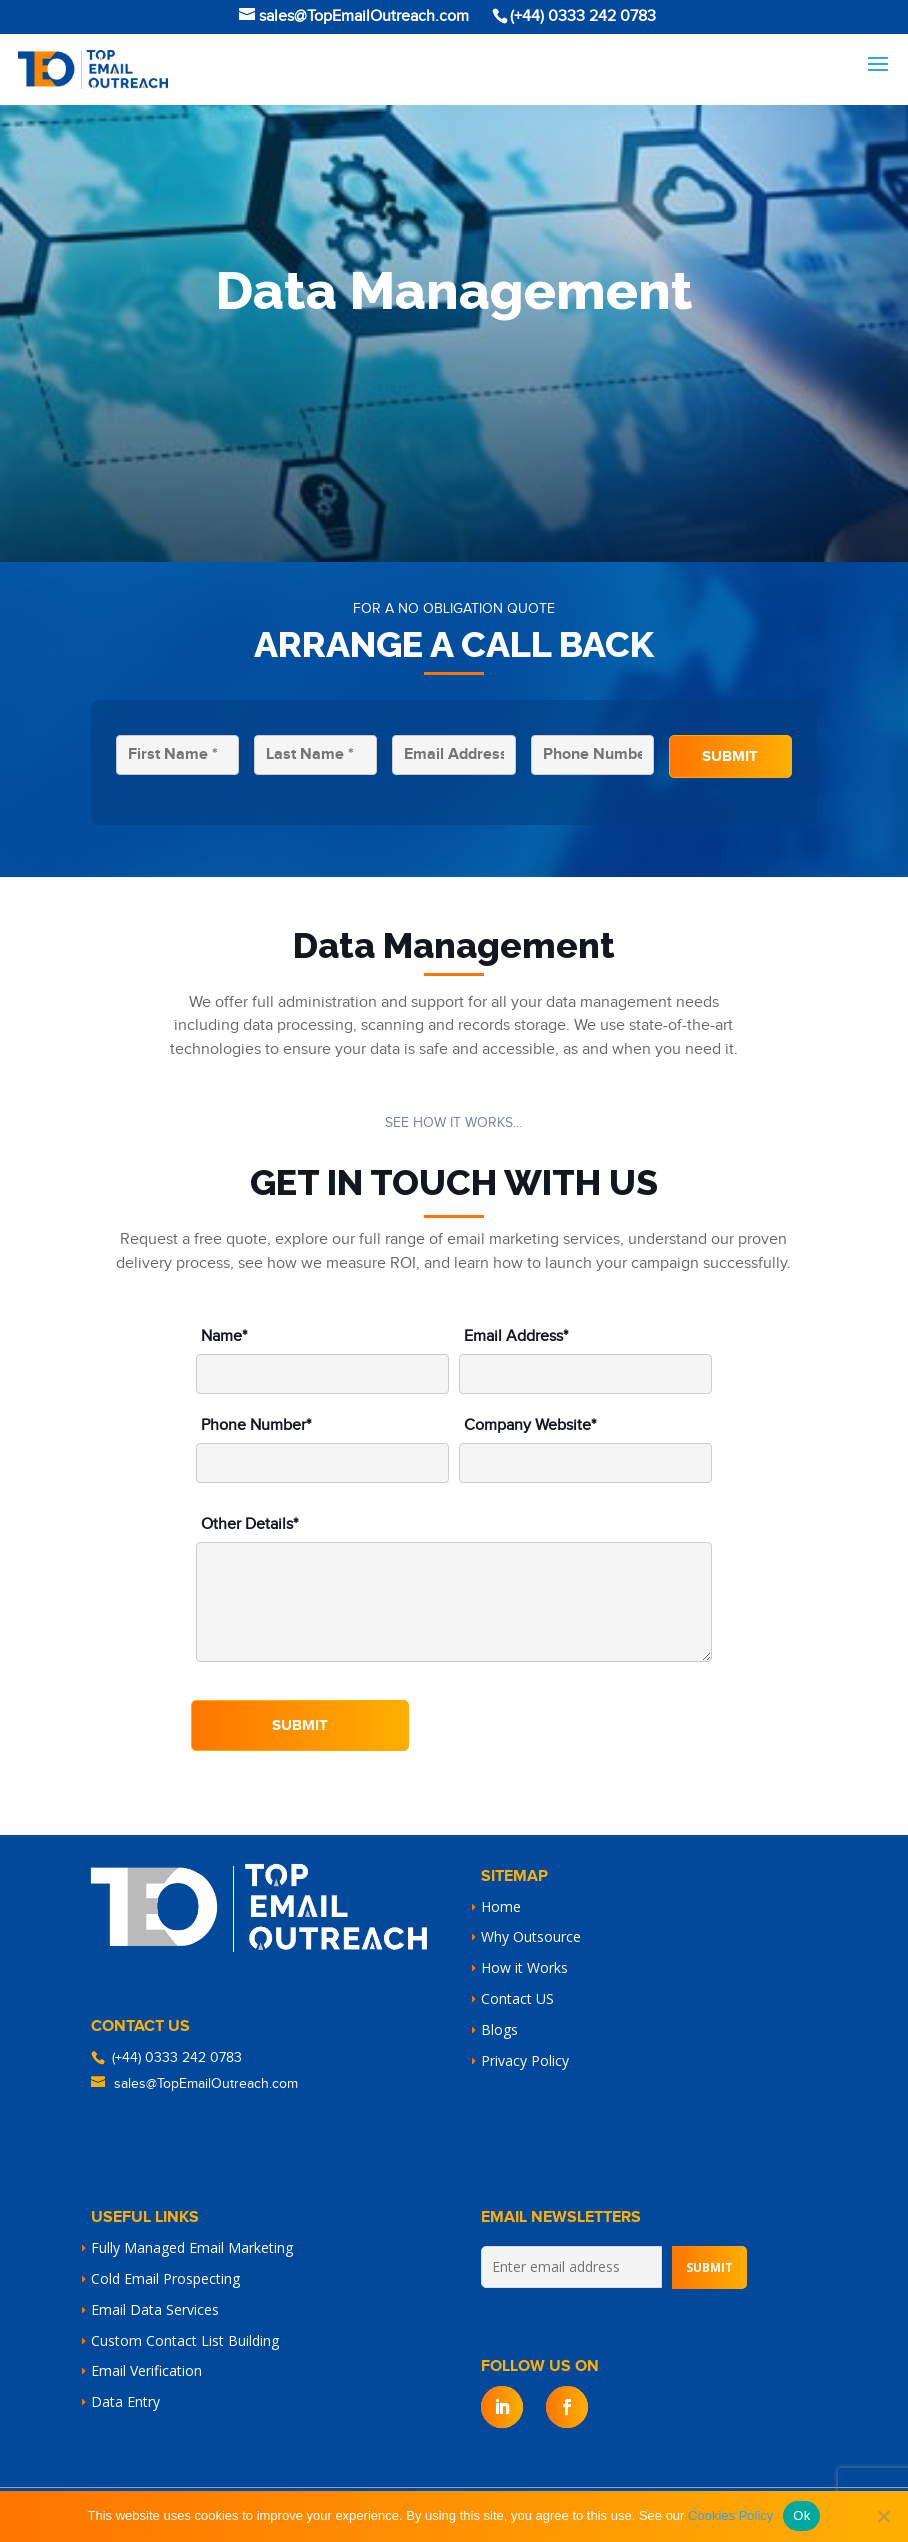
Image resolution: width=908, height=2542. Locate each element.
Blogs (499, 2029)
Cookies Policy (730, 2515)
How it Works (524, 1967)
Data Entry (125, 2401)
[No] (883, 2516)
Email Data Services (155, 2309)
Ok (801, 2515)
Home (501, 1906)
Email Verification (146, 2370)
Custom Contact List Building (185, 2340)
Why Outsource (531, 1936)
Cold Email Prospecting (165, 2278)
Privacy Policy (525, 2060)
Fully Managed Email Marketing (192, 2247)
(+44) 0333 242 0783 (177, 2058)
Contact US (517, 1998)
